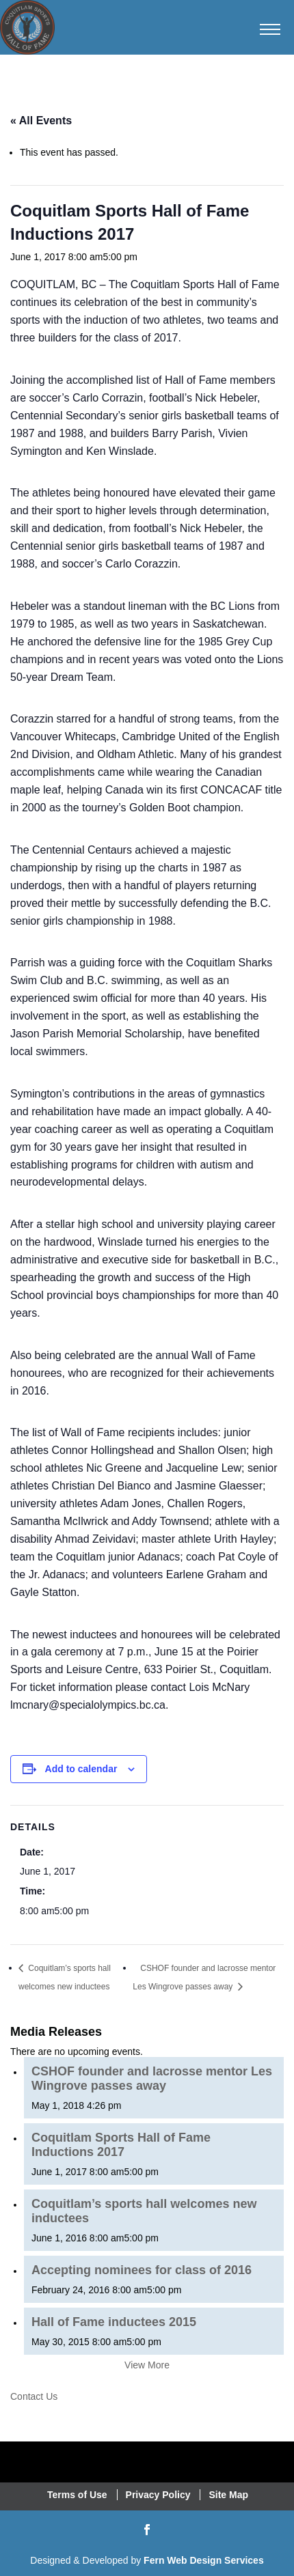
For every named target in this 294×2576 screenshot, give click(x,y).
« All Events (41, 120)
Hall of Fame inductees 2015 (113, 2322)
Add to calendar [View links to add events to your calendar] (81, 1768)
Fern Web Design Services (204, 2560)
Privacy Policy (158, 2494)
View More (147, 2365)
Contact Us (33, 2396)
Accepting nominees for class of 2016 (141, 2270)
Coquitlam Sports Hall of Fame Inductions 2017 (121, 2145)
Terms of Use (77, 2494)
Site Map (228, 2494)
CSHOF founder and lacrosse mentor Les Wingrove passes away (151, 2078)
